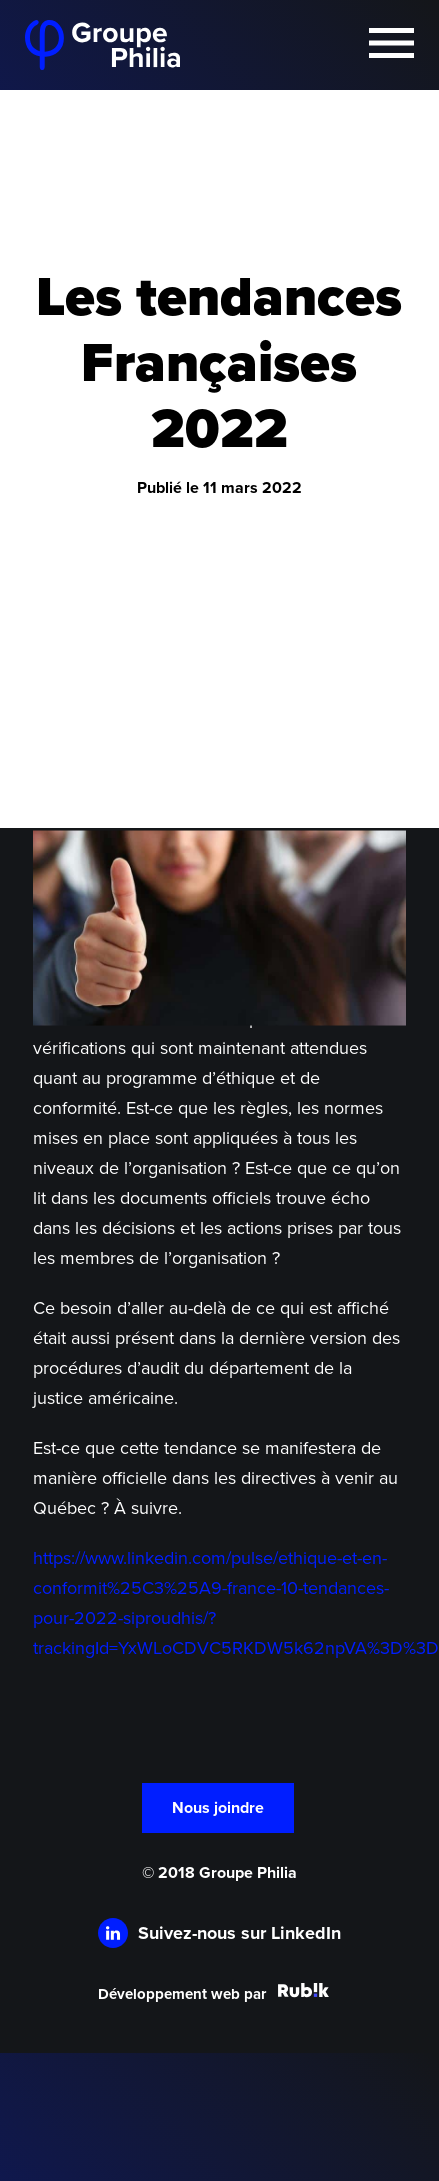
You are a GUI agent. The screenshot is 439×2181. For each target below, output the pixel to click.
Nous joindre (218, 1808)
